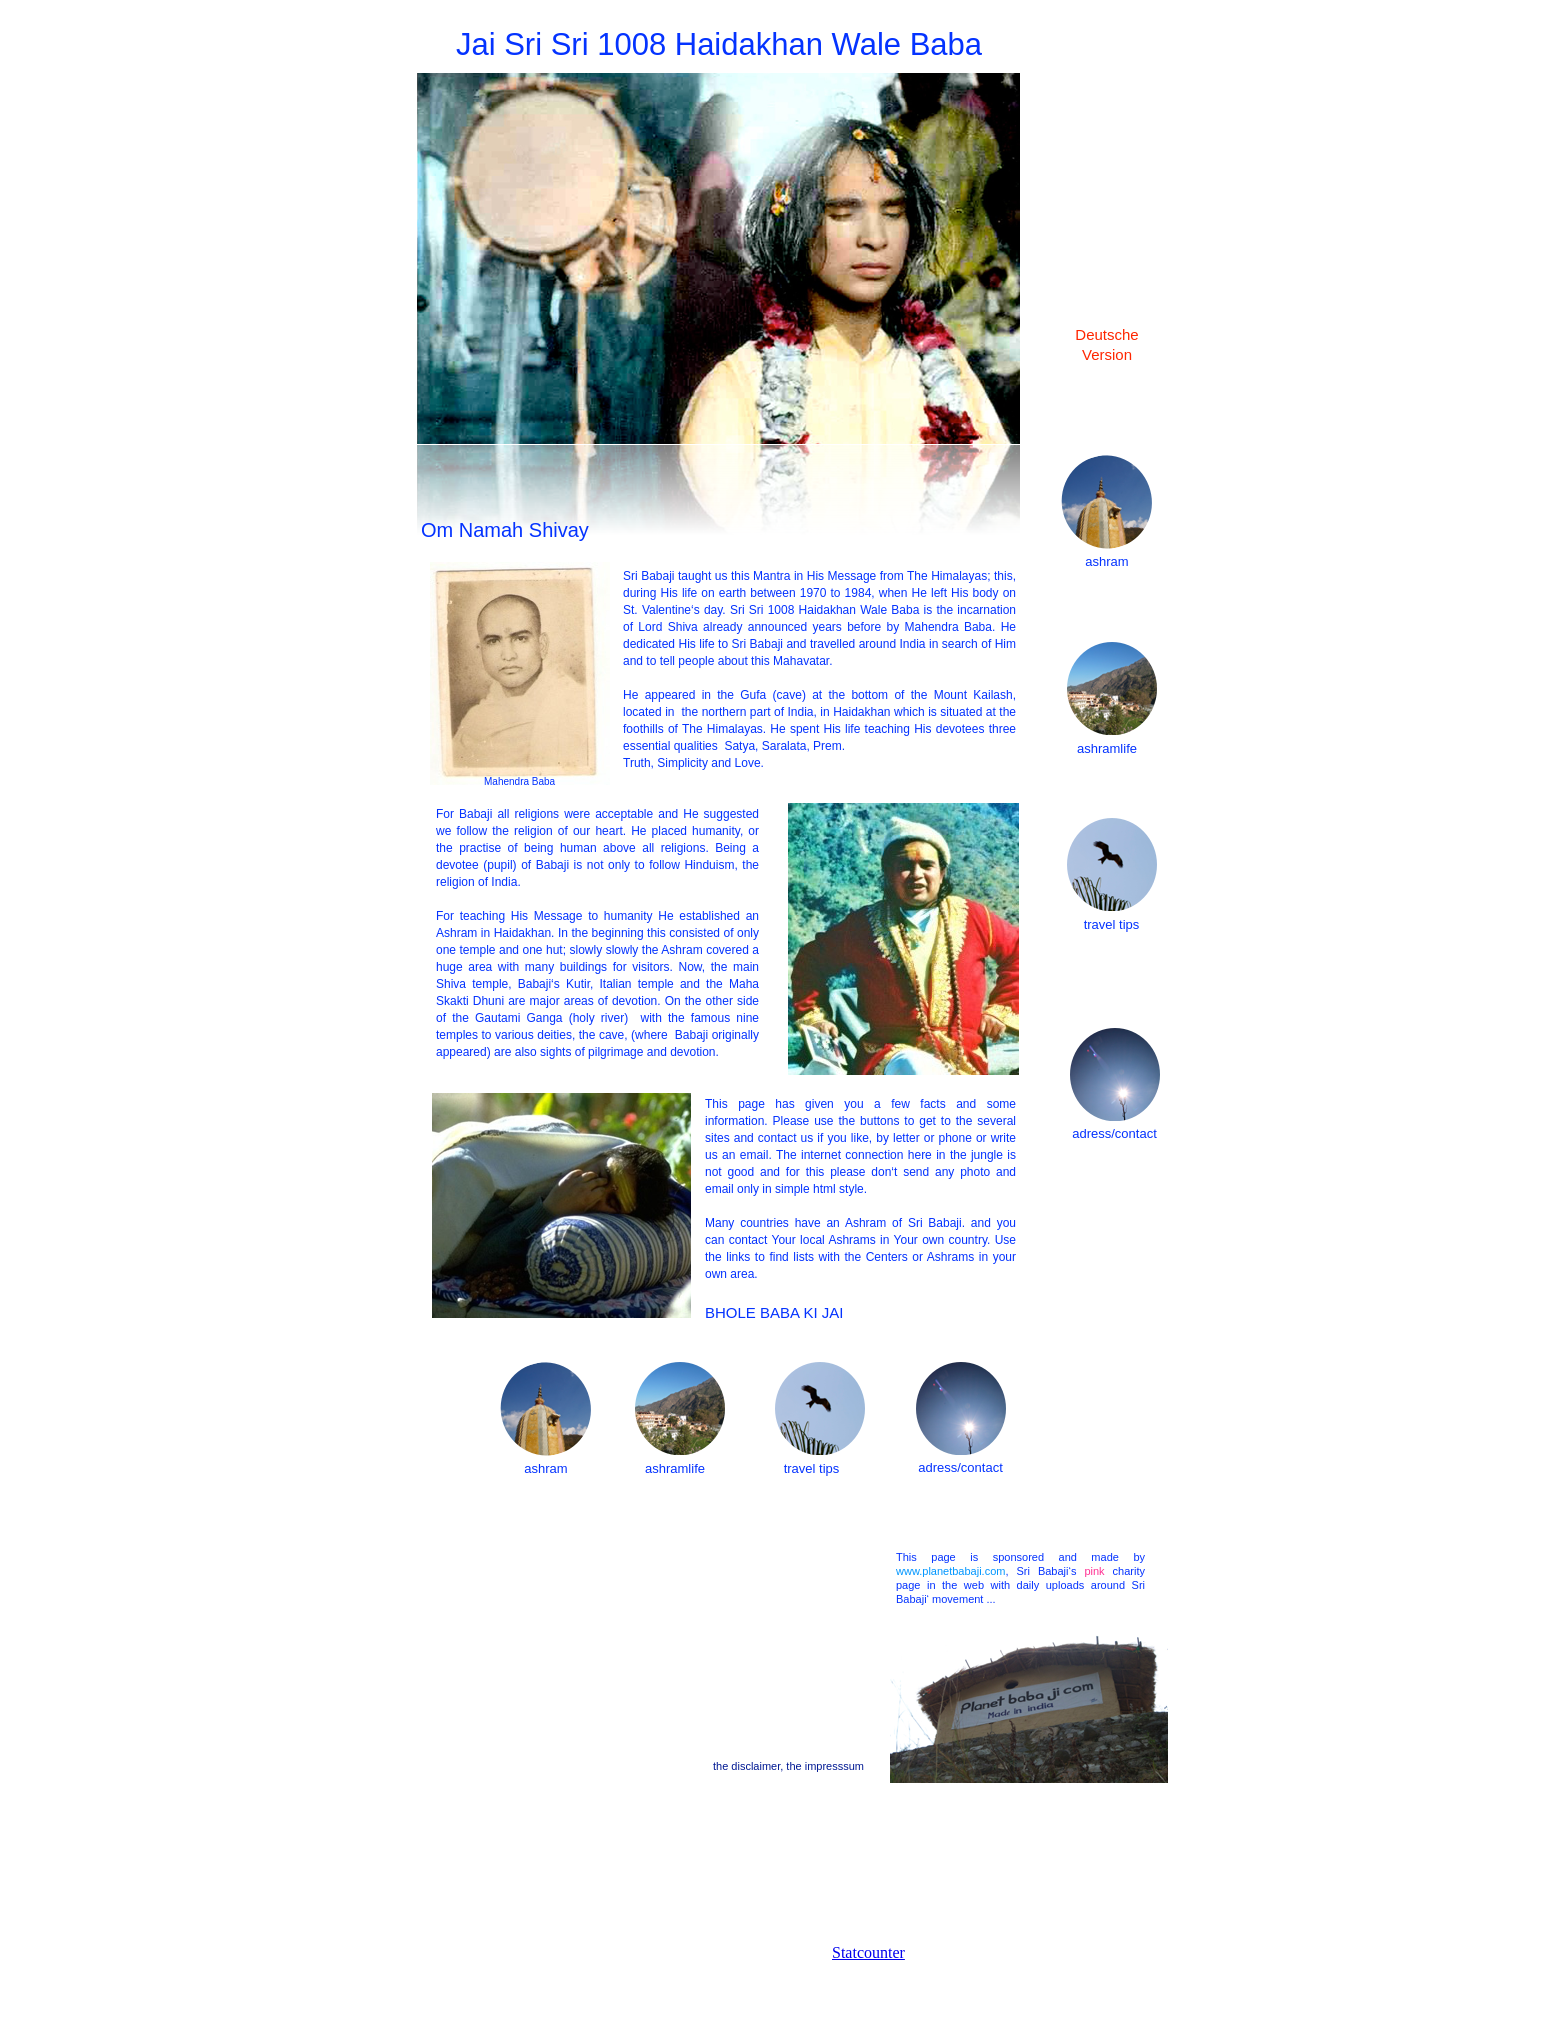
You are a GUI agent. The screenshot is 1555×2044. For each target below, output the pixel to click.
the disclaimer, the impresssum (788, 1766)
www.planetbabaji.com (950, 1571)
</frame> (932, 1994)
